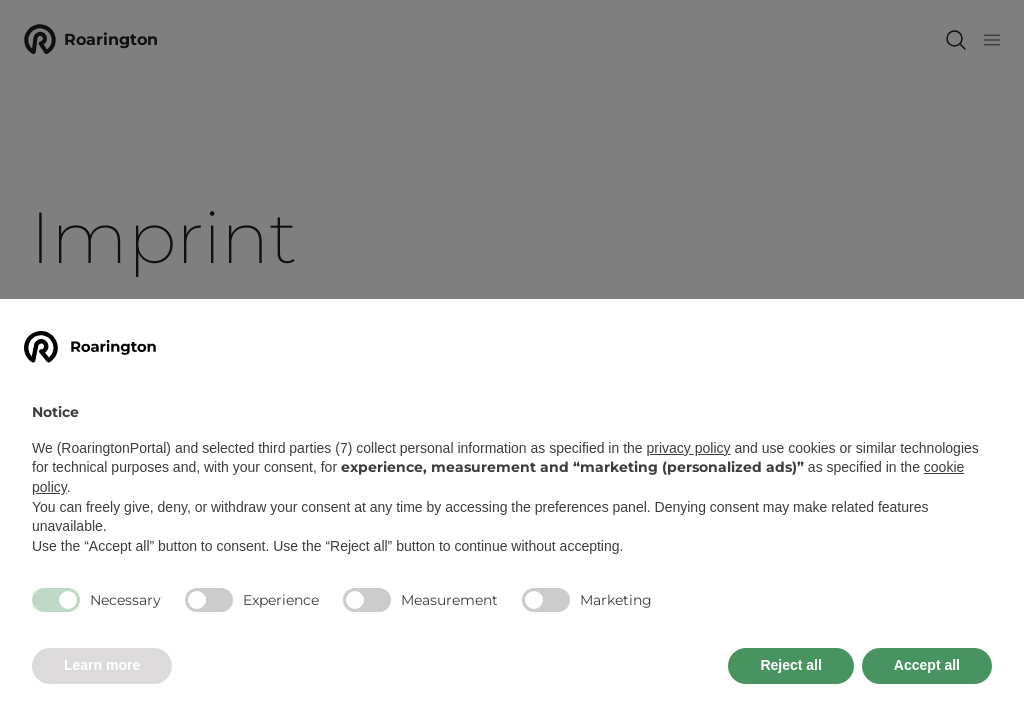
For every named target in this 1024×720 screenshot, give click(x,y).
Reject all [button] (790, 665)
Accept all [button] (927, 665)
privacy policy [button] (689, 448)
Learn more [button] (102, 665)
